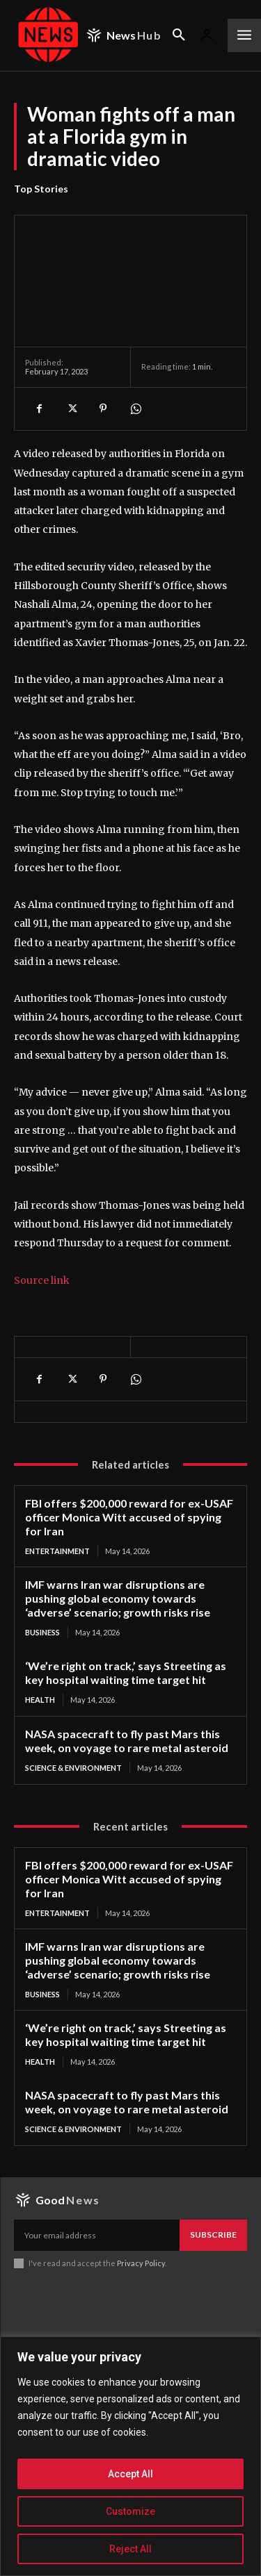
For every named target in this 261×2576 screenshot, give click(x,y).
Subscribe (213, 2234)
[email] (97, 2235)
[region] (130, 2456)
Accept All (130, 2473)
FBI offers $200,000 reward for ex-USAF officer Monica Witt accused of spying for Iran (129, 1516)
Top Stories (41, 189)
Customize (130, 2511)
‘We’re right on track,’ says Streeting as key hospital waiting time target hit (125, 1672)
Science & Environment (73, 1767)
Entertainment (57, 1550)
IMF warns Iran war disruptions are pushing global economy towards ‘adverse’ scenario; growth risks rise (117, 1598)
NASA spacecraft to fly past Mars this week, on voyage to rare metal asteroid (126, 1740)
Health (40, 1699)
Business (42, 1632)
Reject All (130, 2548)
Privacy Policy (141, 2263)
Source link (42, 1280)
